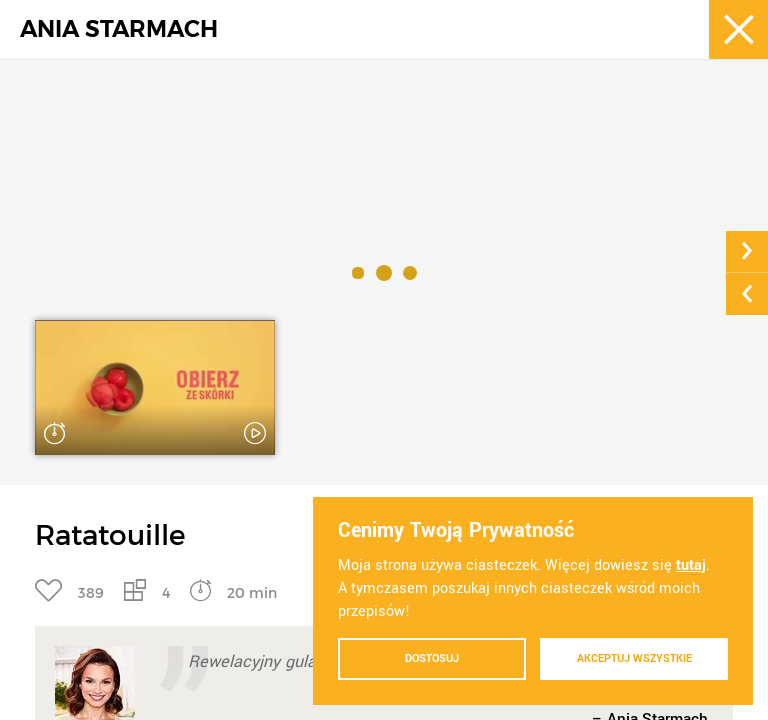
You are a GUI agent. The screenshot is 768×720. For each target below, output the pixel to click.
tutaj (691, 565)
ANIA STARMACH (119, 29)
